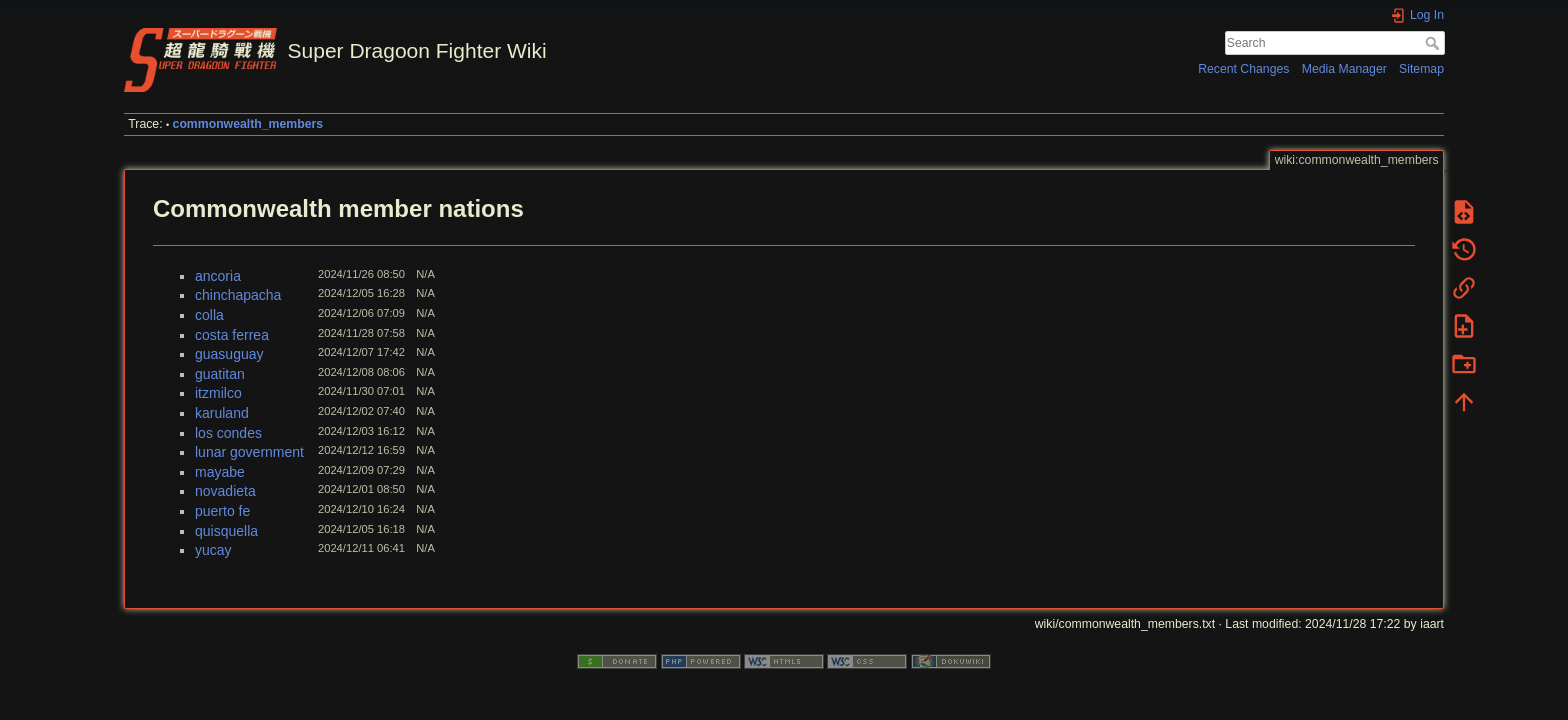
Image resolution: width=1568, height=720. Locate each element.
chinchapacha (238, 295)
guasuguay (229, 354)
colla (209, 315)
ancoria (218, 276)
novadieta (225, 491)
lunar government (249, 452)
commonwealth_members (248, 124)
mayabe (220, 472)
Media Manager (1344, 69)
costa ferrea (232, 335)
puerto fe (222, 511)
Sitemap (1421, 69)
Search (1434, 43)
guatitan (220, 374)
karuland (222, 413)
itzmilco (218, 393)
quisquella (226, 531)
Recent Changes (1243, 69)
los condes (228, 433)
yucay (213, 550)
